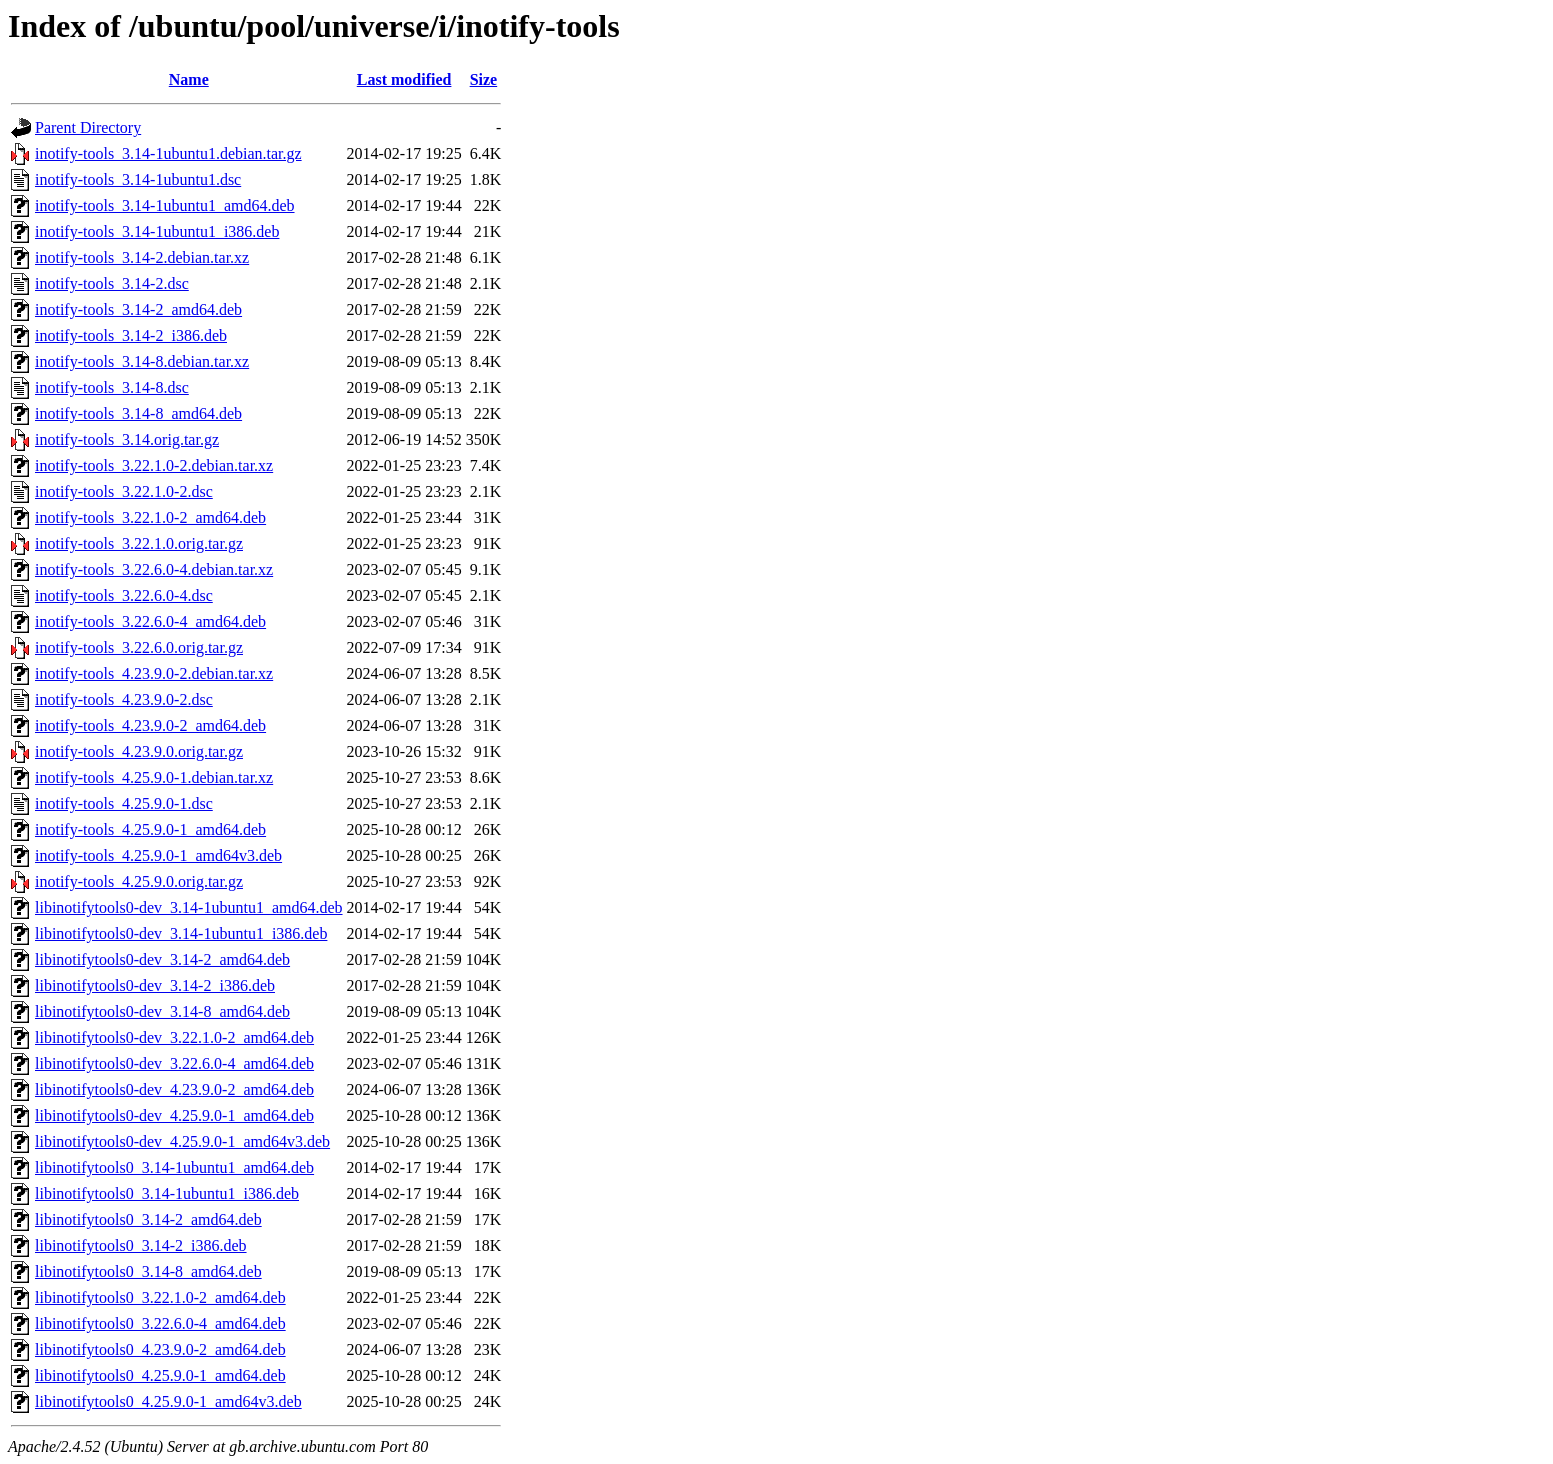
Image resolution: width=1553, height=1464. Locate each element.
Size (484, 79)
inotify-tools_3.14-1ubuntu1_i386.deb (157, 231)
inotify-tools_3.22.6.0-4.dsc (124, 595)
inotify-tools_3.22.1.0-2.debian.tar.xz (154, 465)
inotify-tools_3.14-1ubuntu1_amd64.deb (165, 205)
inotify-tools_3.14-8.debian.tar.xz (142, 361)
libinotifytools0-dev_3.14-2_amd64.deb (162, 959)
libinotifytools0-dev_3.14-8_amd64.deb (162, 1011)
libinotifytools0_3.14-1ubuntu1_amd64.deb (174, 1167)
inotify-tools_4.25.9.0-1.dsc (124, 803)
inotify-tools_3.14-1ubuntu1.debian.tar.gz (168, 153)
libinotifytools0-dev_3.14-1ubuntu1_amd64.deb (189, 907)
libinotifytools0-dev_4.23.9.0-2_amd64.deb (174, 1089)
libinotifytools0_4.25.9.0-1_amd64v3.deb (168, 1401)
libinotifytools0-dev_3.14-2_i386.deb (155, 985)
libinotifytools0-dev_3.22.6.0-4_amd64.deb (174, 1063)
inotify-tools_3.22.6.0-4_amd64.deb (150, 621)
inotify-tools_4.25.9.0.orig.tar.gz (139, 881)
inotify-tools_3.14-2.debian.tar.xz (142, 257)
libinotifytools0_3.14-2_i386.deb (141, 1245)
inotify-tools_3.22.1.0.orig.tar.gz (139, 543)
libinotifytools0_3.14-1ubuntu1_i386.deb (167, 1193)
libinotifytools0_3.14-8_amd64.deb (148, 1271)
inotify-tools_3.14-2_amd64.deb (138, 309)
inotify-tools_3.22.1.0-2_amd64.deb (150, 517)
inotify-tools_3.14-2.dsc (112, 283)
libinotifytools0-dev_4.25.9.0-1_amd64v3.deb (182, 1141)
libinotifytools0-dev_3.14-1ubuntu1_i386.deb (181, 933)
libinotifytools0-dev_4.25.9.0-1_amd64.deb (174, 1115)
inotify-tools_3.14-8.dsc (112, 387)
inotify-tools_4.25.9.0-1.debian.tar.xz (154, 777)
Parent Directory (88, 127)
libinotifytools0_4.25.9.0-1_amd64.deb (160, 1375)
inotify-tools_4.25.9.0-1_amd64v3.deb (158, 855)
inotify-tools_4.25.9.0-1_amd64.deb (150, 829)
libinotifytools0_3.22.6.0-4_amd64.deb (160, 1323)
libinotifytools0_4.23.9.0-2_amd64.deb (160, 1349)
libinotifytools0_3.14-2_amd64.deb (148, 1219)
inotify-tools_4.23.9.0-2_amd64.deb (150, 725)
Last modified (404, 79)
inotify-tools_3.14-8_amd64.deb (138, 413)
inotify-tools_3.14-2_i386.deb (131, 335)
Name (189, 79)
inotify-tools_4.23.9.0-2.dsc (124, 699)
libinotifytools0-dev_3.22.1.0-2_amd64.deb (174, 1037)
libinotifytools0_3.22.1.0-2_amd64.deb (160, 1297)
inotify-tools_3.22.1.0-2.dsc (124, 491)
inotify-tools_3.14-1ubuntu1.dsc (138, 179)
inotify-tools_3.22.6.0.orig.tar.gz (139, 647)
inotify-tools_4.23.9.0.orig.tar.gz (139, 751)
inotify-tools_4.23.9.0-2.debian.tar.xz (154, 673)
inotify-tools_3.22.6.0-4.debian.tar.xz (154, 569)
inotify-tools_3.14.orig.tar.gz (127, 439)
